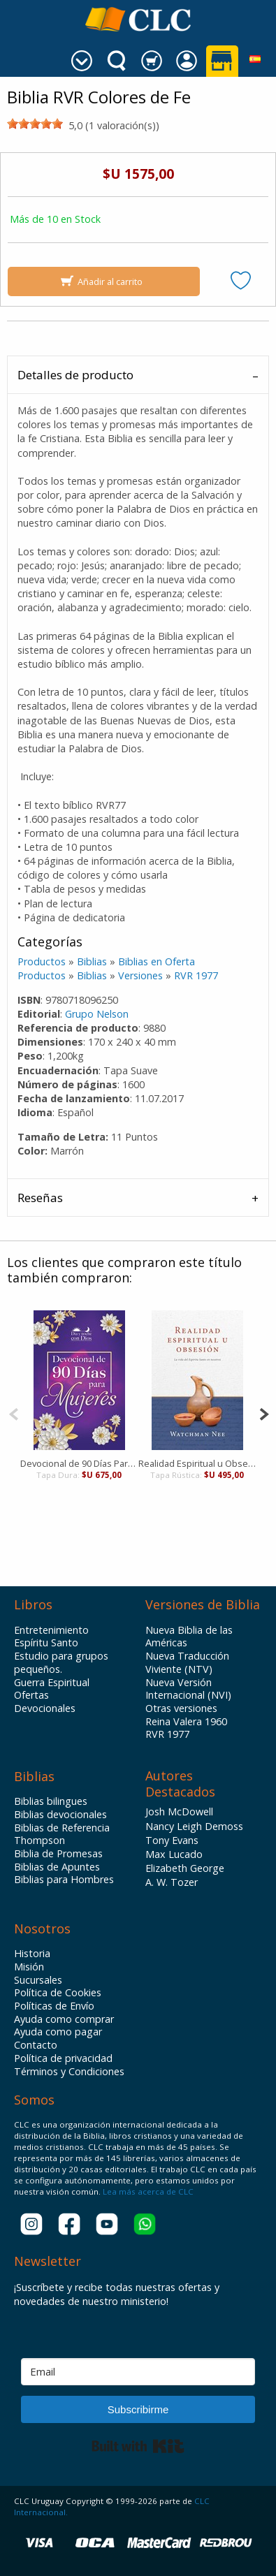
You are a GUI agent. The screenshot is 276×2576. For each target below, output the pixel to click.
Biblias (92, 961)
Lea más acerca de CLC (147, 2191)
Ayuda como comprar (64, 2019)
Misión (29, 1967)
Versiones (140, 975)
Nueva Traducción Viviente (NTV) (187, 1663)
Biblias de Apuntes (57, 1867)
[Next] (264, 1412)
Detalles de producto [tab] (75, 375)
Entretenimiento (51, 1630)
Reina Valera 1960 (186, 1721)
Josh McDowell (179, 1811)
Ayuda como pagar (58, 2032)
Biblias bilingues (50, 1801)
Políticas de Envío (54, 2006)
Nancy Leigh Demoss (194, 1826)
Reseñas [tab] (40, 1198)
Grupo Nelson (97, 1013)
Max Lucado (174, 1854)
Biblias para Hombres (64, 1879)
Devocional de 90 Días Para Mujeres (79, 1463)
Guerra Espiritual (51, 1682)
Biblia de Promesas (58, 1853)
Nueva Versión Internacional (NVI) (188, 1689)
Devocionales (44, 1708)
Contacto (35, 2045)
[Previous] (13, 1412)
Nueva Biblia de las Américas (189, 1637)
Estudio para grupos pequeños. (61, 1663)
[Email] (138, 2371)
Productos (41, 961)
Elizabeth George (184, 1868)
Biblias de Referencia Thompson (62, 1834)
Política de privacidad (63, 2058)
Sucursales (38, 1980)
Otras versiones (181, 1708)
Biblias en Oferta (156, 961)
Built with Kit (138, 2446)
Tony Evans (171, 1840)
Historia (32, 1953)
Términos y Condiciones (69, 2071)
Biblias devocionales (60, 1814)
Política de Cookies (57, 1992)
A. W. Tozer (171, 1882)
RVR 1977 (196, 975)
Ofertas (31, 1695)
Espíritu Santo (46, 1643)
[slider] (35, 123)
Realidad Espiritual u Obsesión (197, 1463)
